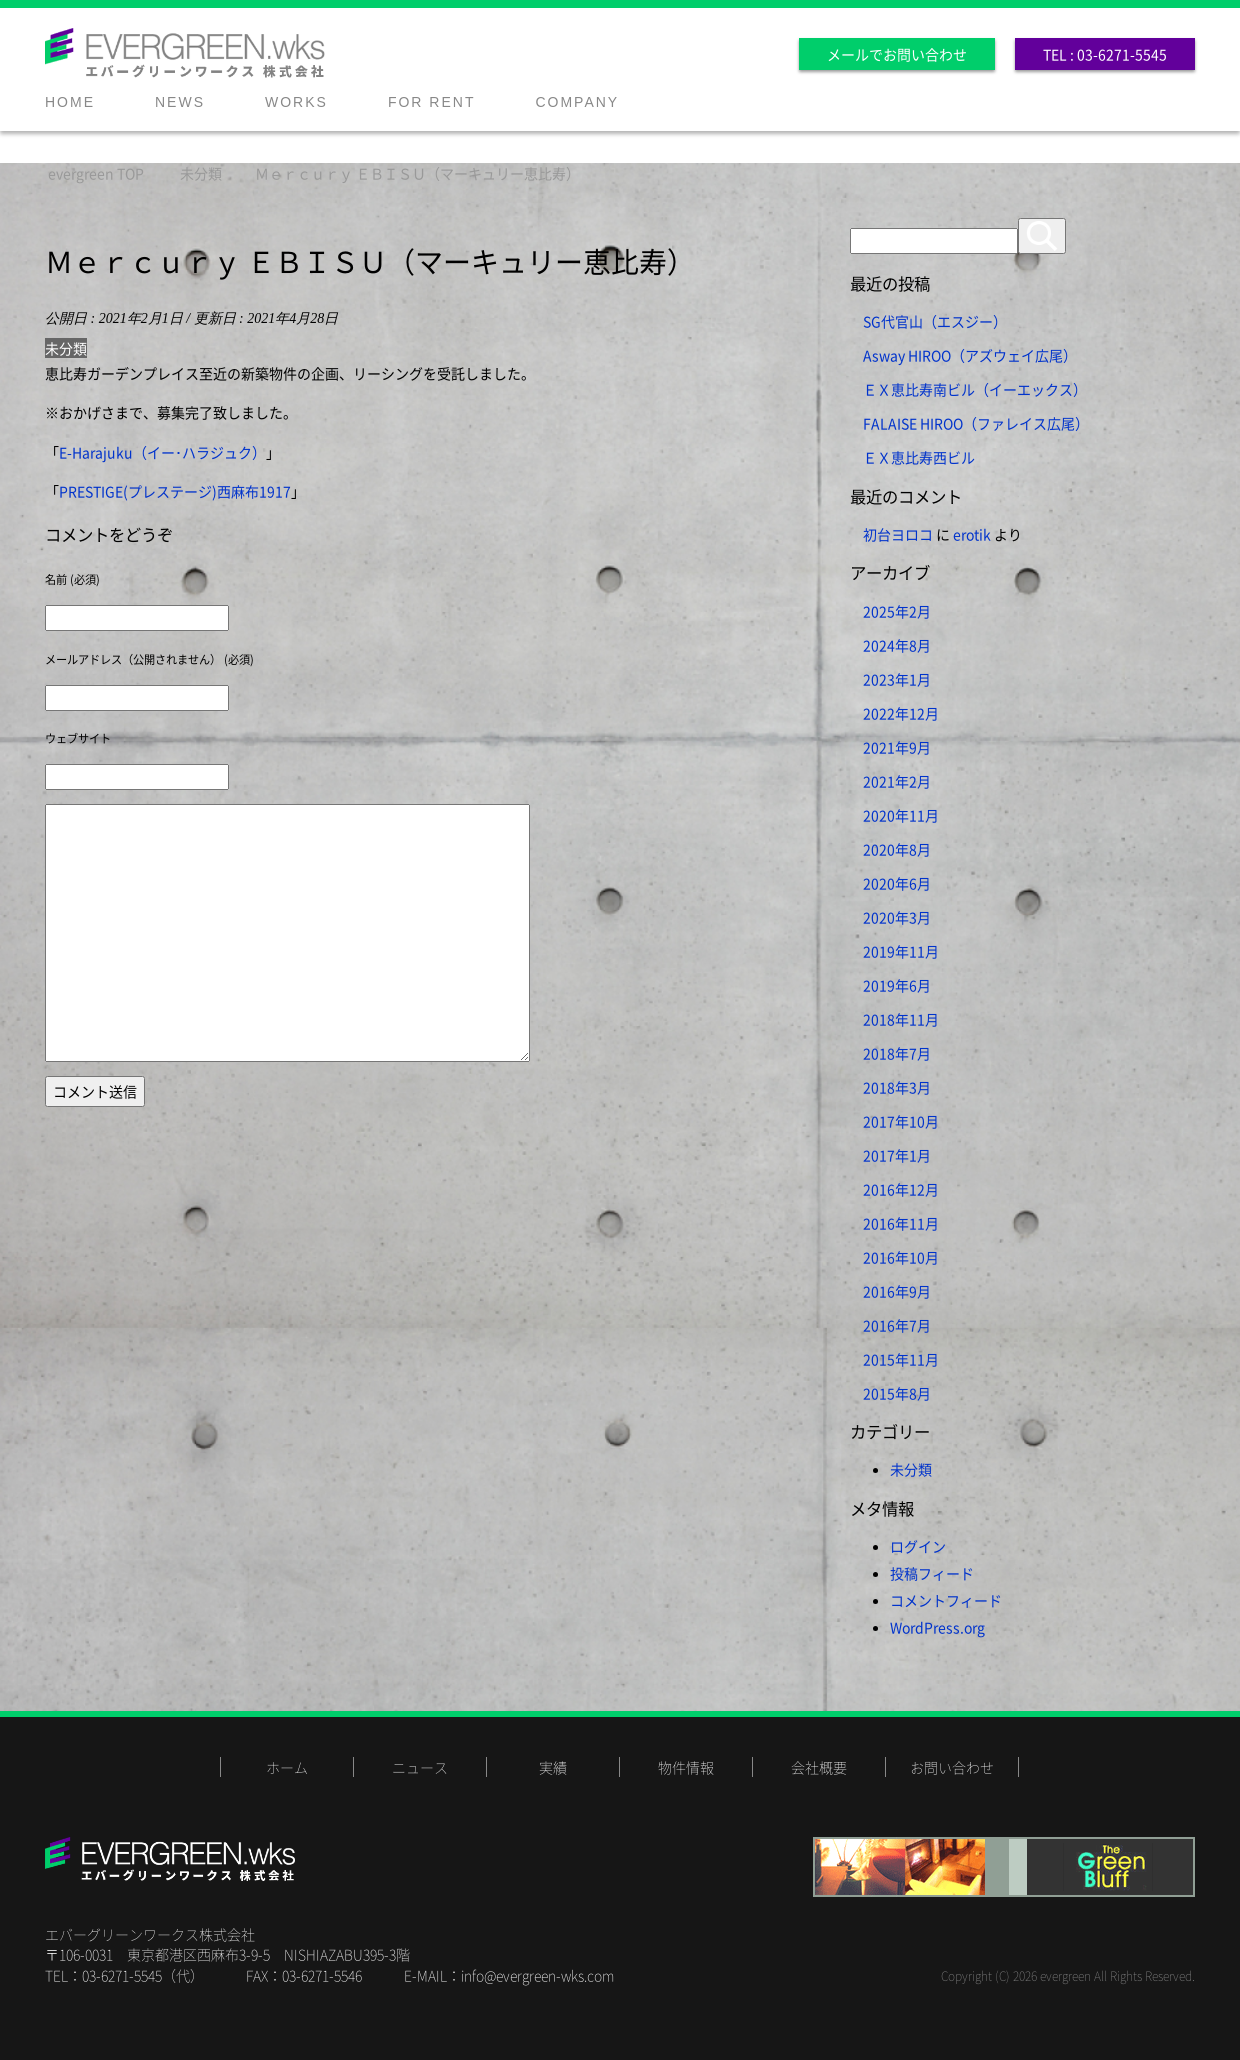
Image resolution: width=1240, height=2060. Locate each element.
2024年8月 (897, 645)
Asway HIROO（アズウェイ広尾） (970, 355)
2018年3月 (897, 1087)
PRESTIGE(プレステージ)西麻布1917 (175, 491)
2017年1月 (897, 1155)
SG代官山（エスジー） (935, 321)
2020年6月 (897, 883)
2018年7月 (897, 1053)
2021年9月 (897, 747)
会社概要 (819, 1767)
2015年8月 (897, 1393)
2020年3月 (897, 917)
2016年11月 (901, 1223)
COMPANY (577, 102)
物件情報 (686, 1767)
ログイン (918, 1546)
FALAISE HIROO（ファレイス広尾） (976, 423)
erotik (972, 534)
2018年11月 (901, 1019)
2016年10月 (901, 1257)
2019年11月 (901, 951)
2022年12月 (901, 713)
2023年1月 (897, 679)
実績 (553, 1767)
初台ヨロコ (898, 534)
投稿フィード (932, 1573)
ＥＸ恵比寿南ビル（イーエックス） (975, 389)
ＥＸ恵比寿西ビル (919, 457)
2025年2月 (897, 611)
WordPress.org (937, 1627)
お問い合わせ (952, 1767)
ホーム (287, 1767)
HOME (70, 102)
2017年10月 (901, 1121)
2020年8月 (897, 849)
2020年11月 (901, 815)
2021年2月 (897, 781)
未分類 (66, 348)
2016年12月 (901, 1189)
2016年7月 (897, 1325)
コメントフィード (946, 1600)
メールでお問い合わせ (897, 54)
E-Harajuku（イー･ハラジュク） (162, 452)
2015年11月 (901, 1359)
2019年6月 (897, 985)
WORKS (296, 102)
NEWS (180, 102)
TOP (96, 173)
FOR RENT (432, 102)
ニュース (420, 1767)
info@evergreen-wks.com (537, 1975)
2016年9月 (897, 1291)
